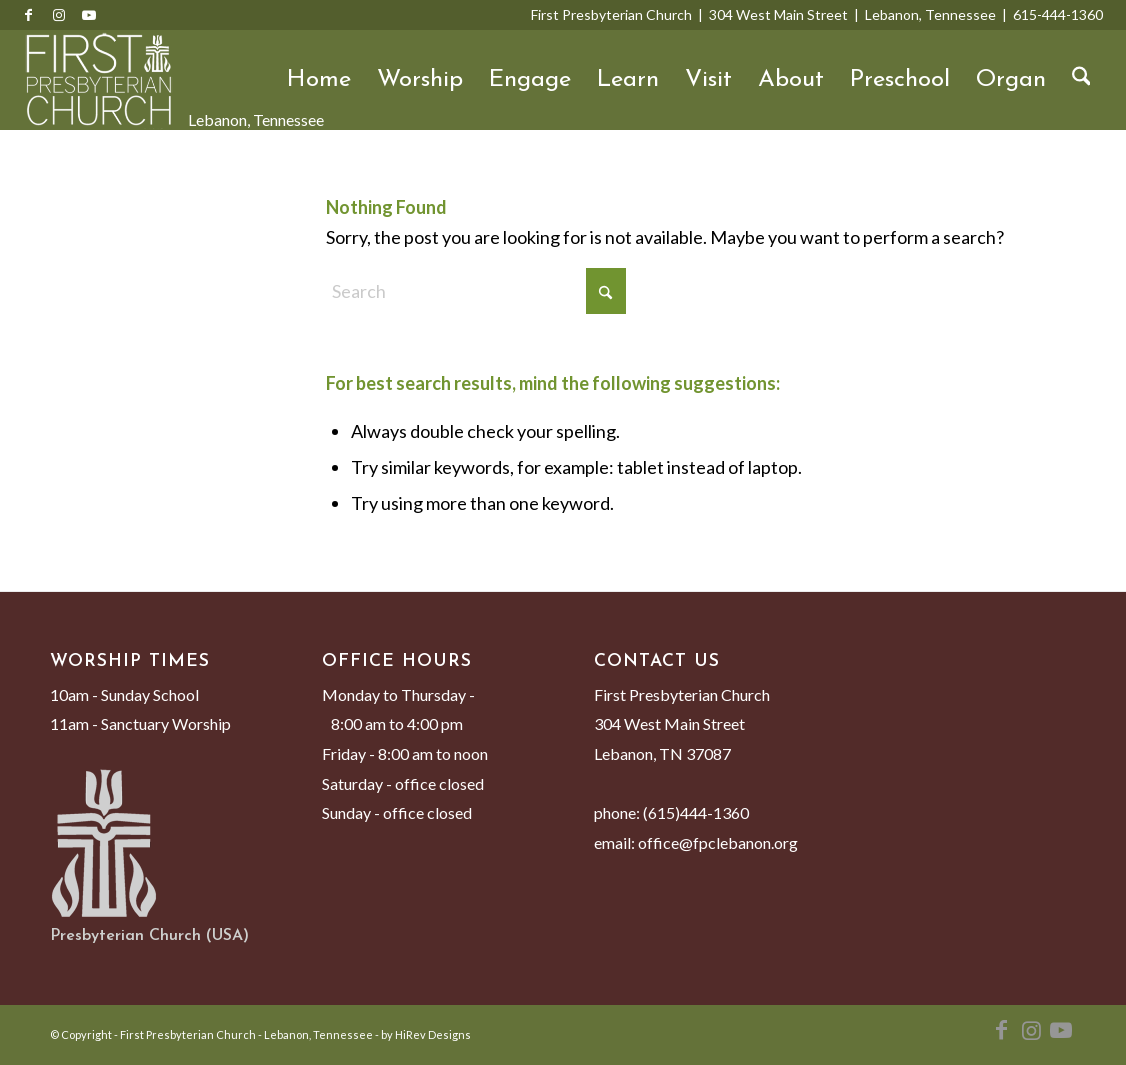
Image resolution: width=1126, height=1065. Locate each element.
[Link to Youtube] (89, 15)
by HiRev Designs (426, 1034)
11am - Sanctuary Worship (140, 723)
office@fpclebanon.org (718, 842)
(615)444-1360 (696, 812)
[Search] (1081, 80)
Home (319, 80)
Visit (708, 80)
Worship (420, 80)
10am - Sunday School (124, 694)
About (791, 80)
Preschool (900, 80)
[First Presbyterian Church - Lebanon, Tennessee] (99, 80)
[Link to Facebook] (29, 15)
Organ (1011, 80)
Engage (530, 80)
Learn (628, 80)
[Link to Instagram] (59, 15)
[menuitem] (1081, 80)
